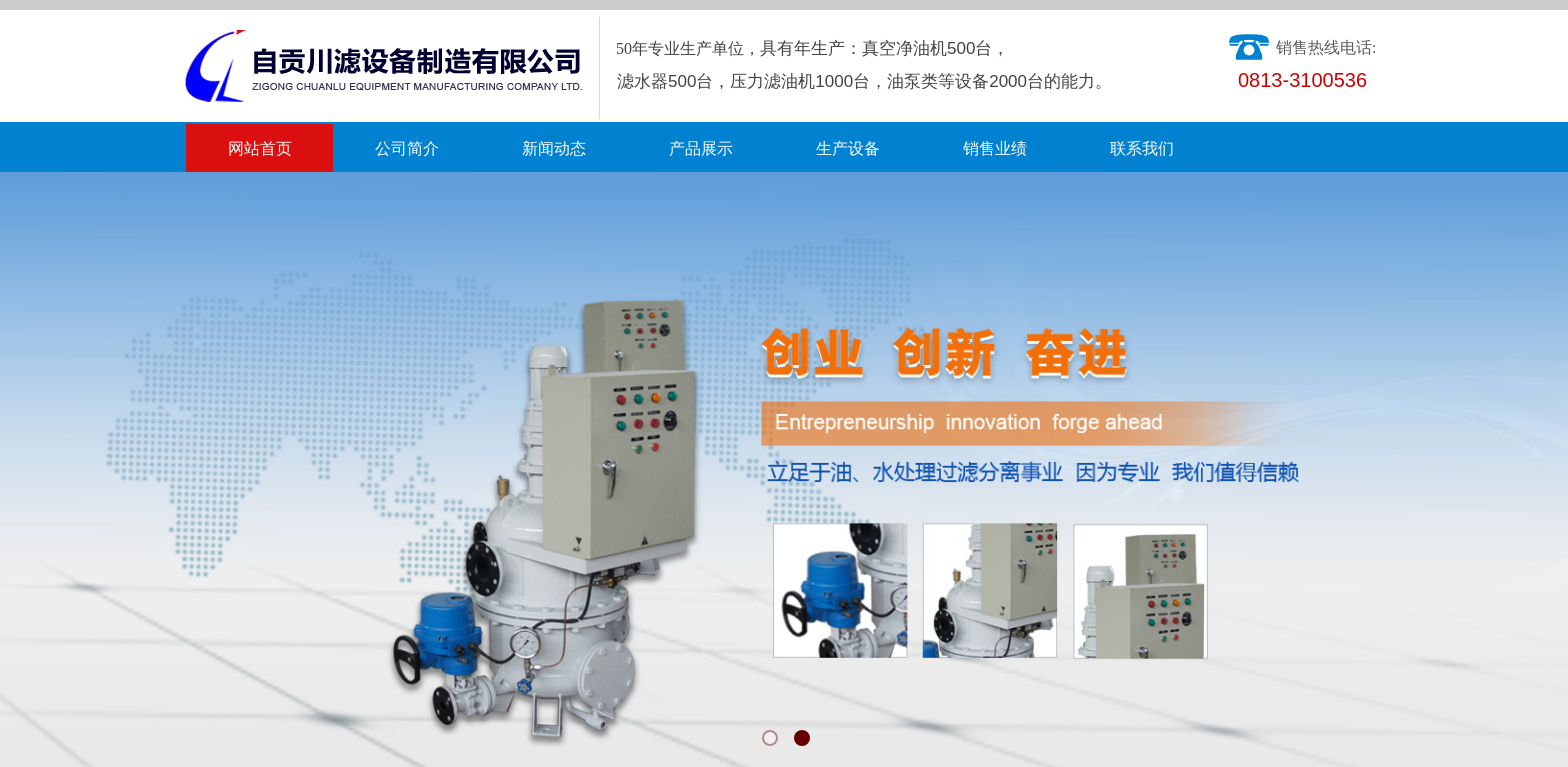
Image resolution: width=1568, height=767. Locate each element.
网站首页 (260, 148)
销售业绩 (995, 148)
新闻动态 (554, 148)
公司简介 (407, 148)
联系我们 (1142, 148)
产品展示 (701, 148)
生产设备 (848, 148)
